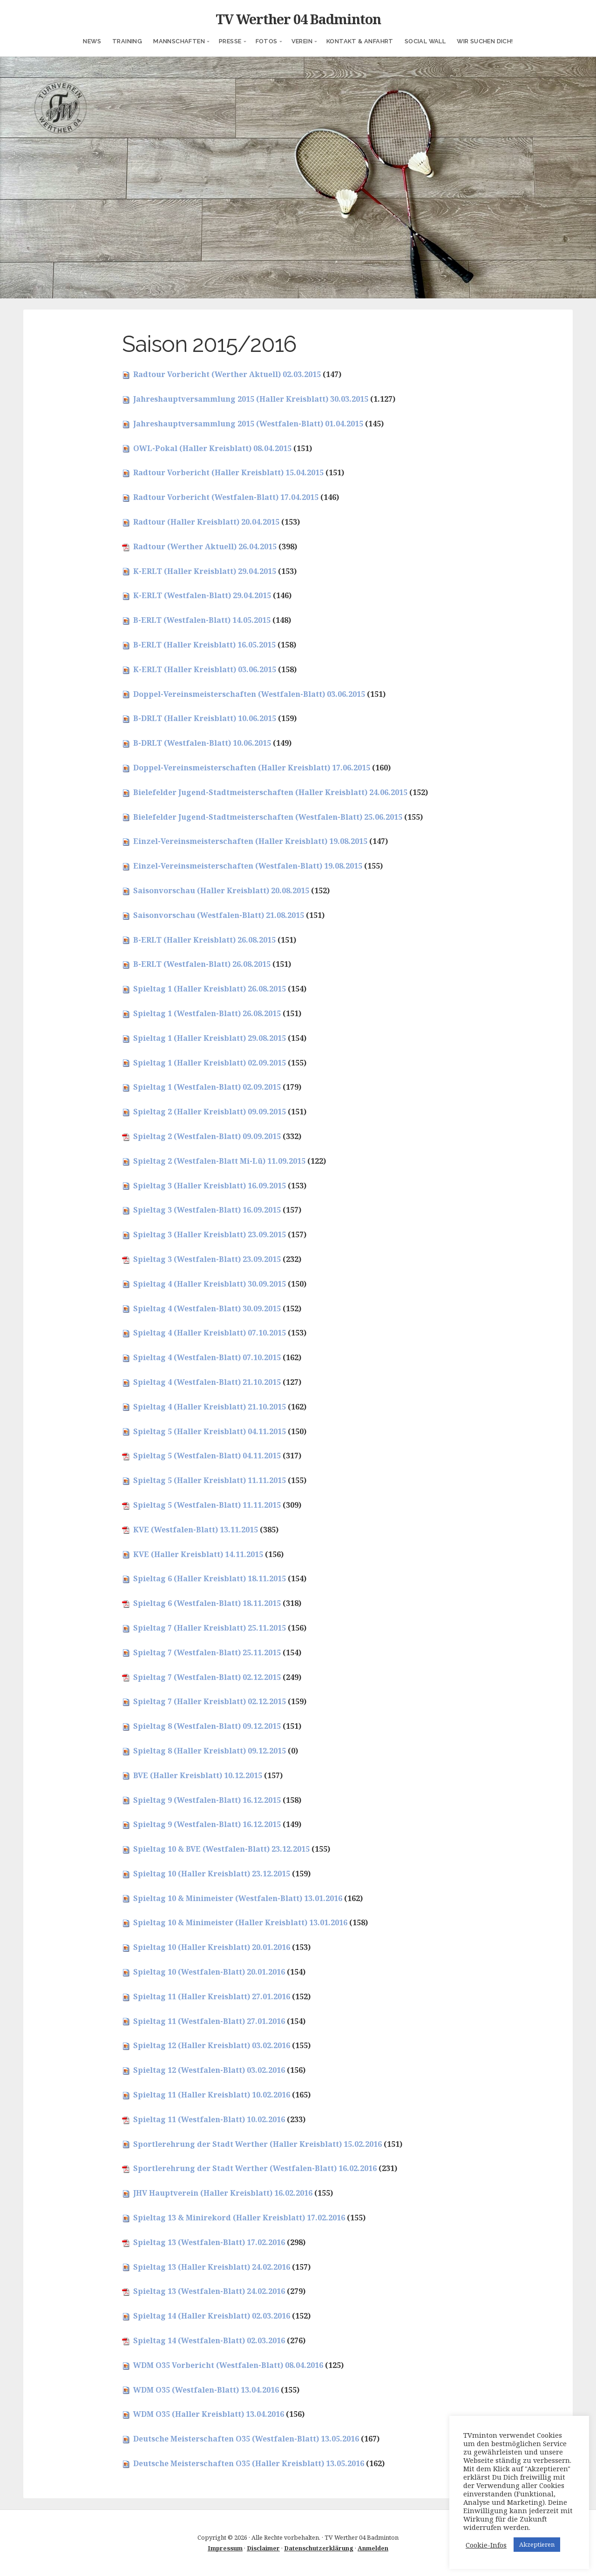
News (92, 41)
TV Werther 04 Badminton (298, 19)
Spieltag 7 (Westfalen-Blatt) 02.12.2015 (207, 1677)
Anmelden (373, 2548)
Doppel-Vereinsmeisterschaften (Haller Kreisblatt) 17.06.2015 (251, 767)
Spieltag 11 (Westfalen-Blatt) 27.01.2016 (209, 2021)
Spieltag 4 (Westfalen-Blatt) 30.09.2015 (207, 1308)
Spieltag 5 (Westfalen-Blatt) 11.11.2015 (207, 1505)
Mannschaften (179, 41)
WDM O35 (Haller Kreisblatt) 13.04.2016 (208, 2414)
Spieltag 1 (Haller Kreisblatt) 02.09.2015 (209, 1063)
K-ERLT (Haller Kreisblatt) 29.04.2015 (204, 571)
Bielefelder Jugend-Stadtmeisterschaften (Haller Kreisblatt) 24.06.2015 (270, 792)
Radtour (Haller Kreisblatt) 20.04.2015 (206, 522)
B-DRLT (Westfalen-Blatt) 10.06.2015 (202, 743)
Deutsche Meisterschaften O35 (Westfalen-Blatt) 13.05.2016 (246, 2439)
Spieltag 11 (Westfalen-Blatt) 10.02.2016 (209, 2119)
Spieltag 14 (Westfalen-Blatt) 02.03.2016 (209, 2340)
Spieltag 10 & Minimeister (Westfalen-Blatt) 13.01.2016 (237, 1898)
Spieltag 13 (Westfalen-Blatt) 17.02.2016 (209, 2242)
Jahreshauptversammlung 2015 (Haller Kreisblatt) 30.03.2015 (250, 399)
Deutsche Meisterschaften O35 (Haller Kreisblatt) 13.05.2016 (248, 2463)
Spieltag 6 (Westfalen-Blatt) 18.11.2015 (207, 1603)
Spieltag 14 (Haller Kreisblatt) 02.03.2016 (211, 2316)
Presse (230, 41)
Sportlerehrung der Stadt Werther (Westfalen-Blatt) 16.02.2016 (255, 2168)
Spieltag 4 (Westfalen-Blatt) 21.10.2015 (207, 1382)
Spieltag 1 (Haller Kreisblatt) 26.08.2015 (209, 989)
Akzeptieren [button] (537, 2544)
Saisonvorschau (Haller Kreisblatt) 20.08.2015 (221, 890)
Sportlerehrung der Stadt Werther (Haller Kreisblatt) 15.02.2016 (257, 2144)
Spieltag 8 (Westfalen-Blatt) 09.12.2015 (207, 1726)
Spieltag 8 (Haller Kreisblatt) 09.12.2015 (209, 1751)
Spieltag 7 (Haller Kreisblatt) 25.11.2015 (209, 1628)
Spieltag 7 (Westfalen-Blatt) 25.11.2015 (207, 1652)
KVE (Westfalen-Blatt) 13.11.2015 (195, 1529)
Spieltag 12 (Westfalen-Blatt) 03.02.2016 (209, 2070)
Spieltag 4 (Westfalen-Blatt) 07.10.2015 (207, 1357)
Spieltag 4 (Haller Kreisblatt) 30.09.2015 (209, 1284)
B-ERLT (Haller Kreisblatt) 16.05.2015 (204, 645)
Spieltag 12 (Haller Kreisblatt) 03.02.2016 (211, 2045)
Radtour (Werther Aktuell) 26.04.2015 (205, 546)
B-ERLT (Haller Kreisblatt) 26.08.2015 (204, 940)
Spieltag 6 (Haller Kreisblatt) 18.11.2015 (209, 1578)
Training (127, 41)
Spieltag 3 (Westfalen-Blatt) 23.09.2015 (207, 1259)
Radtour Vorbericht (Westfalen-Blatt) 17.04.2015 (225, 497)
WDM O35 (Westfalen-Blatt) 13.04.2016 (206, 2390)
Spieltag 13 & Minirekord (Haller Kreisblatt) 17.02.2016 (239, 2217)
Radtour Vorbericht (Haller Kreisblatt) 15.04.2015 (228, 472)
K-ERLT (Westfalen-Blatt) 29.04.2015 (202, 595)
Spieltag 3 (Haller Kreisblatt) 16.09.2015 (209, 1185)
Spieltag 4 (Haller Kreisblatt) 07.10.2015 (209, 1333)
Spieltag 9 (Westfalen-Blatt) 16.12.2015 (207, 1800)
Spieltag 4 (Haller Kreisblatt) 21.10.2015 (209, 1407)
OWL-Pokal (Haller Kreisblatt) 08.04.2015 (212, 448)
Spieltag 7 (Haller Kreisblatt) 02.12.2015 (209, 1701)
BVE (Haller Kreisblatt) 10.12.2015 (197, 1775)
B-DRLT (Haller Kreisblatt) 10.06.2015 (204, 718)
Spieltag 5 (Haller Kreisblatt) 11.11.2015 (209, 1480)
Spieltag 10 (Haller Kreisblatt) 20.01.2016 (211, 1947)
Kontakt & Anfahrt (359, 41)
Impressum (225, 2548)
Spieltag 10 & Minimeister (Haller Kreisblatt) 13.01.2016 (240, 1922)
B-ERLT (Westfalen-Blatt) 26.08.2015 (202, 964)
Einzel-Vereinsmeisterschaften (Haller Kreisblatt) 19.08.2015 (250, 841)
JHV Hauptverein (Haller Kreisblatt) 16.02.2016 (222, 2193)
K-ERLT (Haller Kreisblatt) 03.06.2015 (204, 669)
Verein (301, 41)
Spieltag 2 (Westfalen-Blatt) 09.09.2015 (207, 1136)
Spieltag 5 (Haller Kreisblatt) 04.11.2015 (209, 1431)
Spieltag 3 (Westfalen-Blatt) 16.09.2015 (207, 1210)
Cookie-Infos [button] (486, 2545)
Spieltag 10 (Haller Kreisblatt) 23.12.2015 (211, 1873)
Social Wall (425, 41)
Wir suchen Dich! (485, 41)
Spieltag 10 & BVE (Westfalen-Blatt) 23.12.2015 (221, 1849)
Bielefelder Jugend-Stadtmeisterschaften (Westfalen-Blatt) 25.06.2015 (267, 817)
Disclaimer (263, 2548)
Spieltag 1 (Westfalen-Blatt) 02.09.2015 (207, 1087)
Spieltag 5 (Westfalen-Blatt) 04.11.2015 (207, 1455)
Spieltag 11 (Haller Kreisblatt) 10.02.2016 (211, 2095)
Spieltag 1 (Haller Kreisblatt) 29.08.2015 (209, 1038)
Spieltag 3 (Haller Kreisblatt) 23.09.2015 (209, 1234)
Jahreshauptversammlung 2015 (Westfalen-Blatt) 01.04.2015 (248, 423)
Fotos (267, 41)
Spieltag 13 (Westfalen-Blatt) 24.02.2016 (209, 2291)
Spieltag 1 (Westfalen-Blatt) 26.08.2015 (207, 1013)
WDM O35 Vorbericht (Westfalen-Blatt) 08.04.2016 (228, 2365)
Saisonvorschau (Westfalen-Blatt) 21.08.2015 (218, 915)
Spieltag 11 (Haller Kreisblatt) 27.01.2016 (211, 1996)
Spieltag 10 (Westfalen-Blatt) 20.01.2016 (209, 1972)
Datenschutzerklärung (318, 2548)
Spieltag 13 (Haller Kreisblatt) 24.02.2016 (211, 2267)
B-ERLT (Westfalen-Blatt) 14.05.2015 (202, 620)
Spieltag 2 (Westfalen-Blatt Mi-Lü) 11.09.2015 (219, 1161)
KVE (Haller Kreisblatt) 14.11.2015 (198, 1554)
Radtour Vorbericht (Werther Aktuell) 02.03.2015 (227, 374)
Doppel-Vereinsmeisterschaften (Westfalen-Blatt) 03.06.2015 (249, 694)
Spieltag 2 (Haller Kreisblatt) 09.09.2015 (209, 1111)
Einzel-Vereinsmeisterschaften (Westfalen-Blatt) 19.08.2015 (247, 866)
